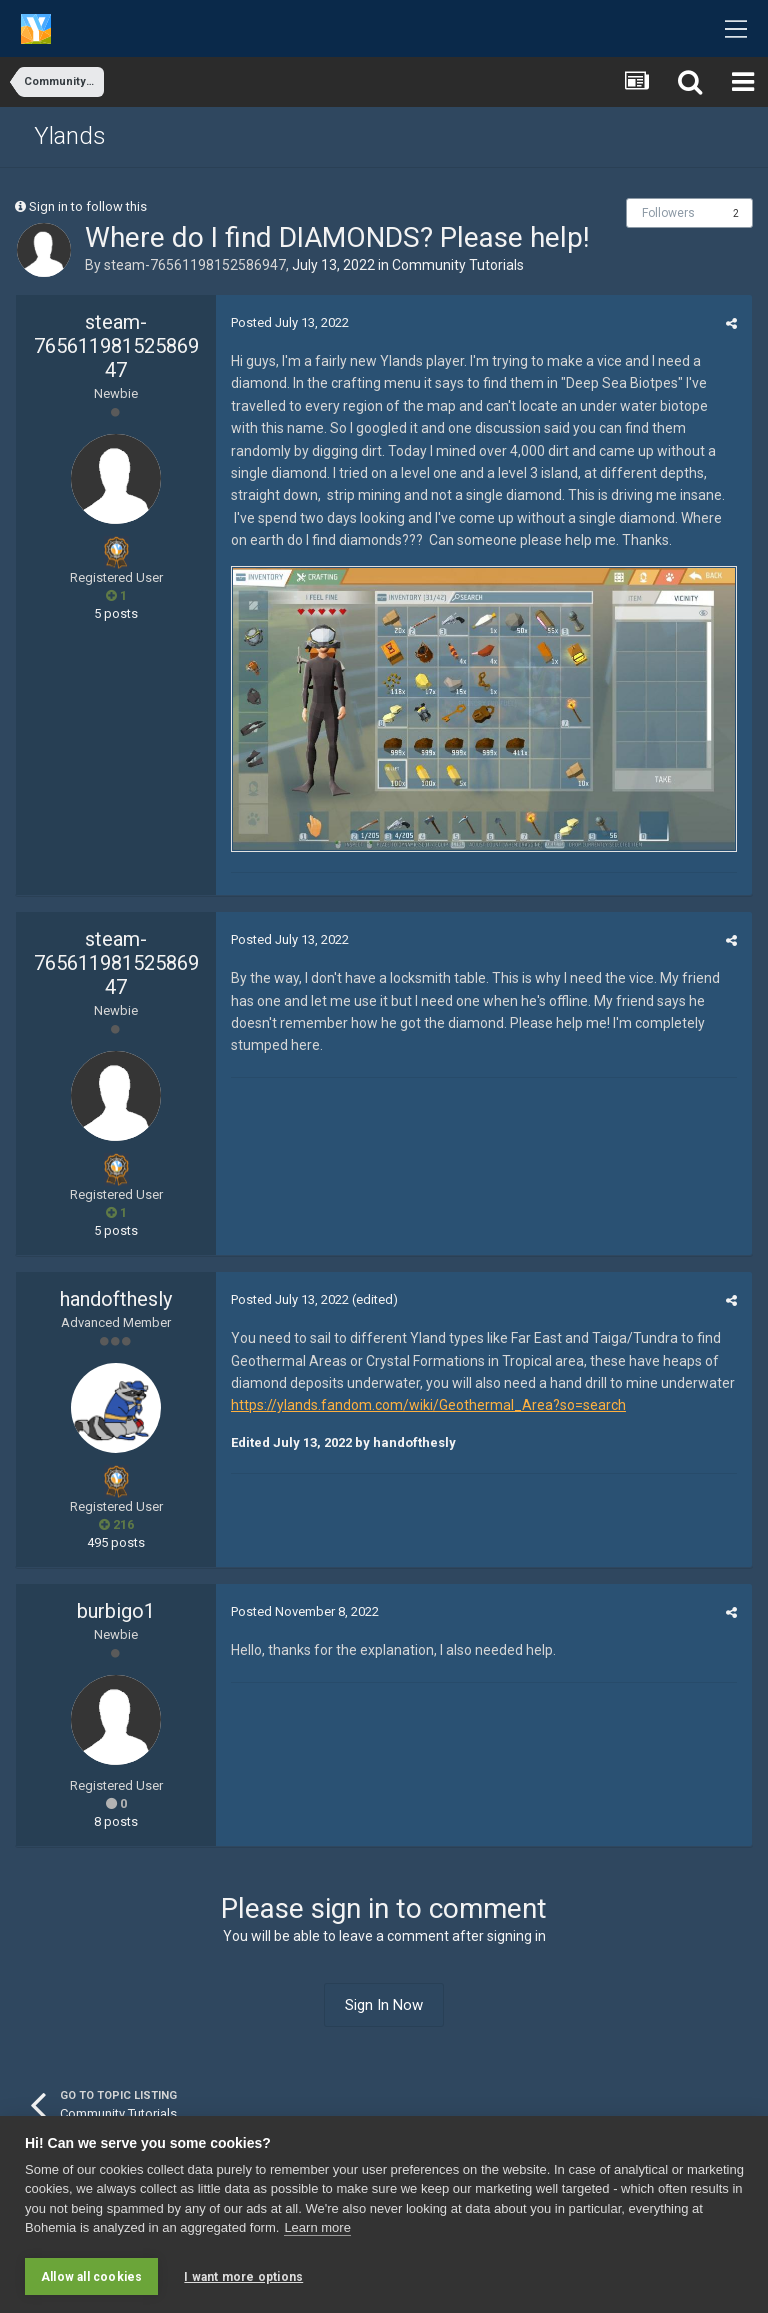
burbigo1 (116, 1611)
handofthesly (116, 1299)
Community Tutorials (458, 265)
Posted (290, 322)
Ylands (70, 136)
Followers (668, 213)
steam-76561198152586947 (195, 265)
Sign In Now (384, 2005)
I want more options (243, 2277)
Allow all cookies (91, 2277)
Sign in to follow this (88, 206)
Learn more (317, 2228)
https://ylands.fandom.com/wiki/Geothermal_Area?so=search (428, 1405)
